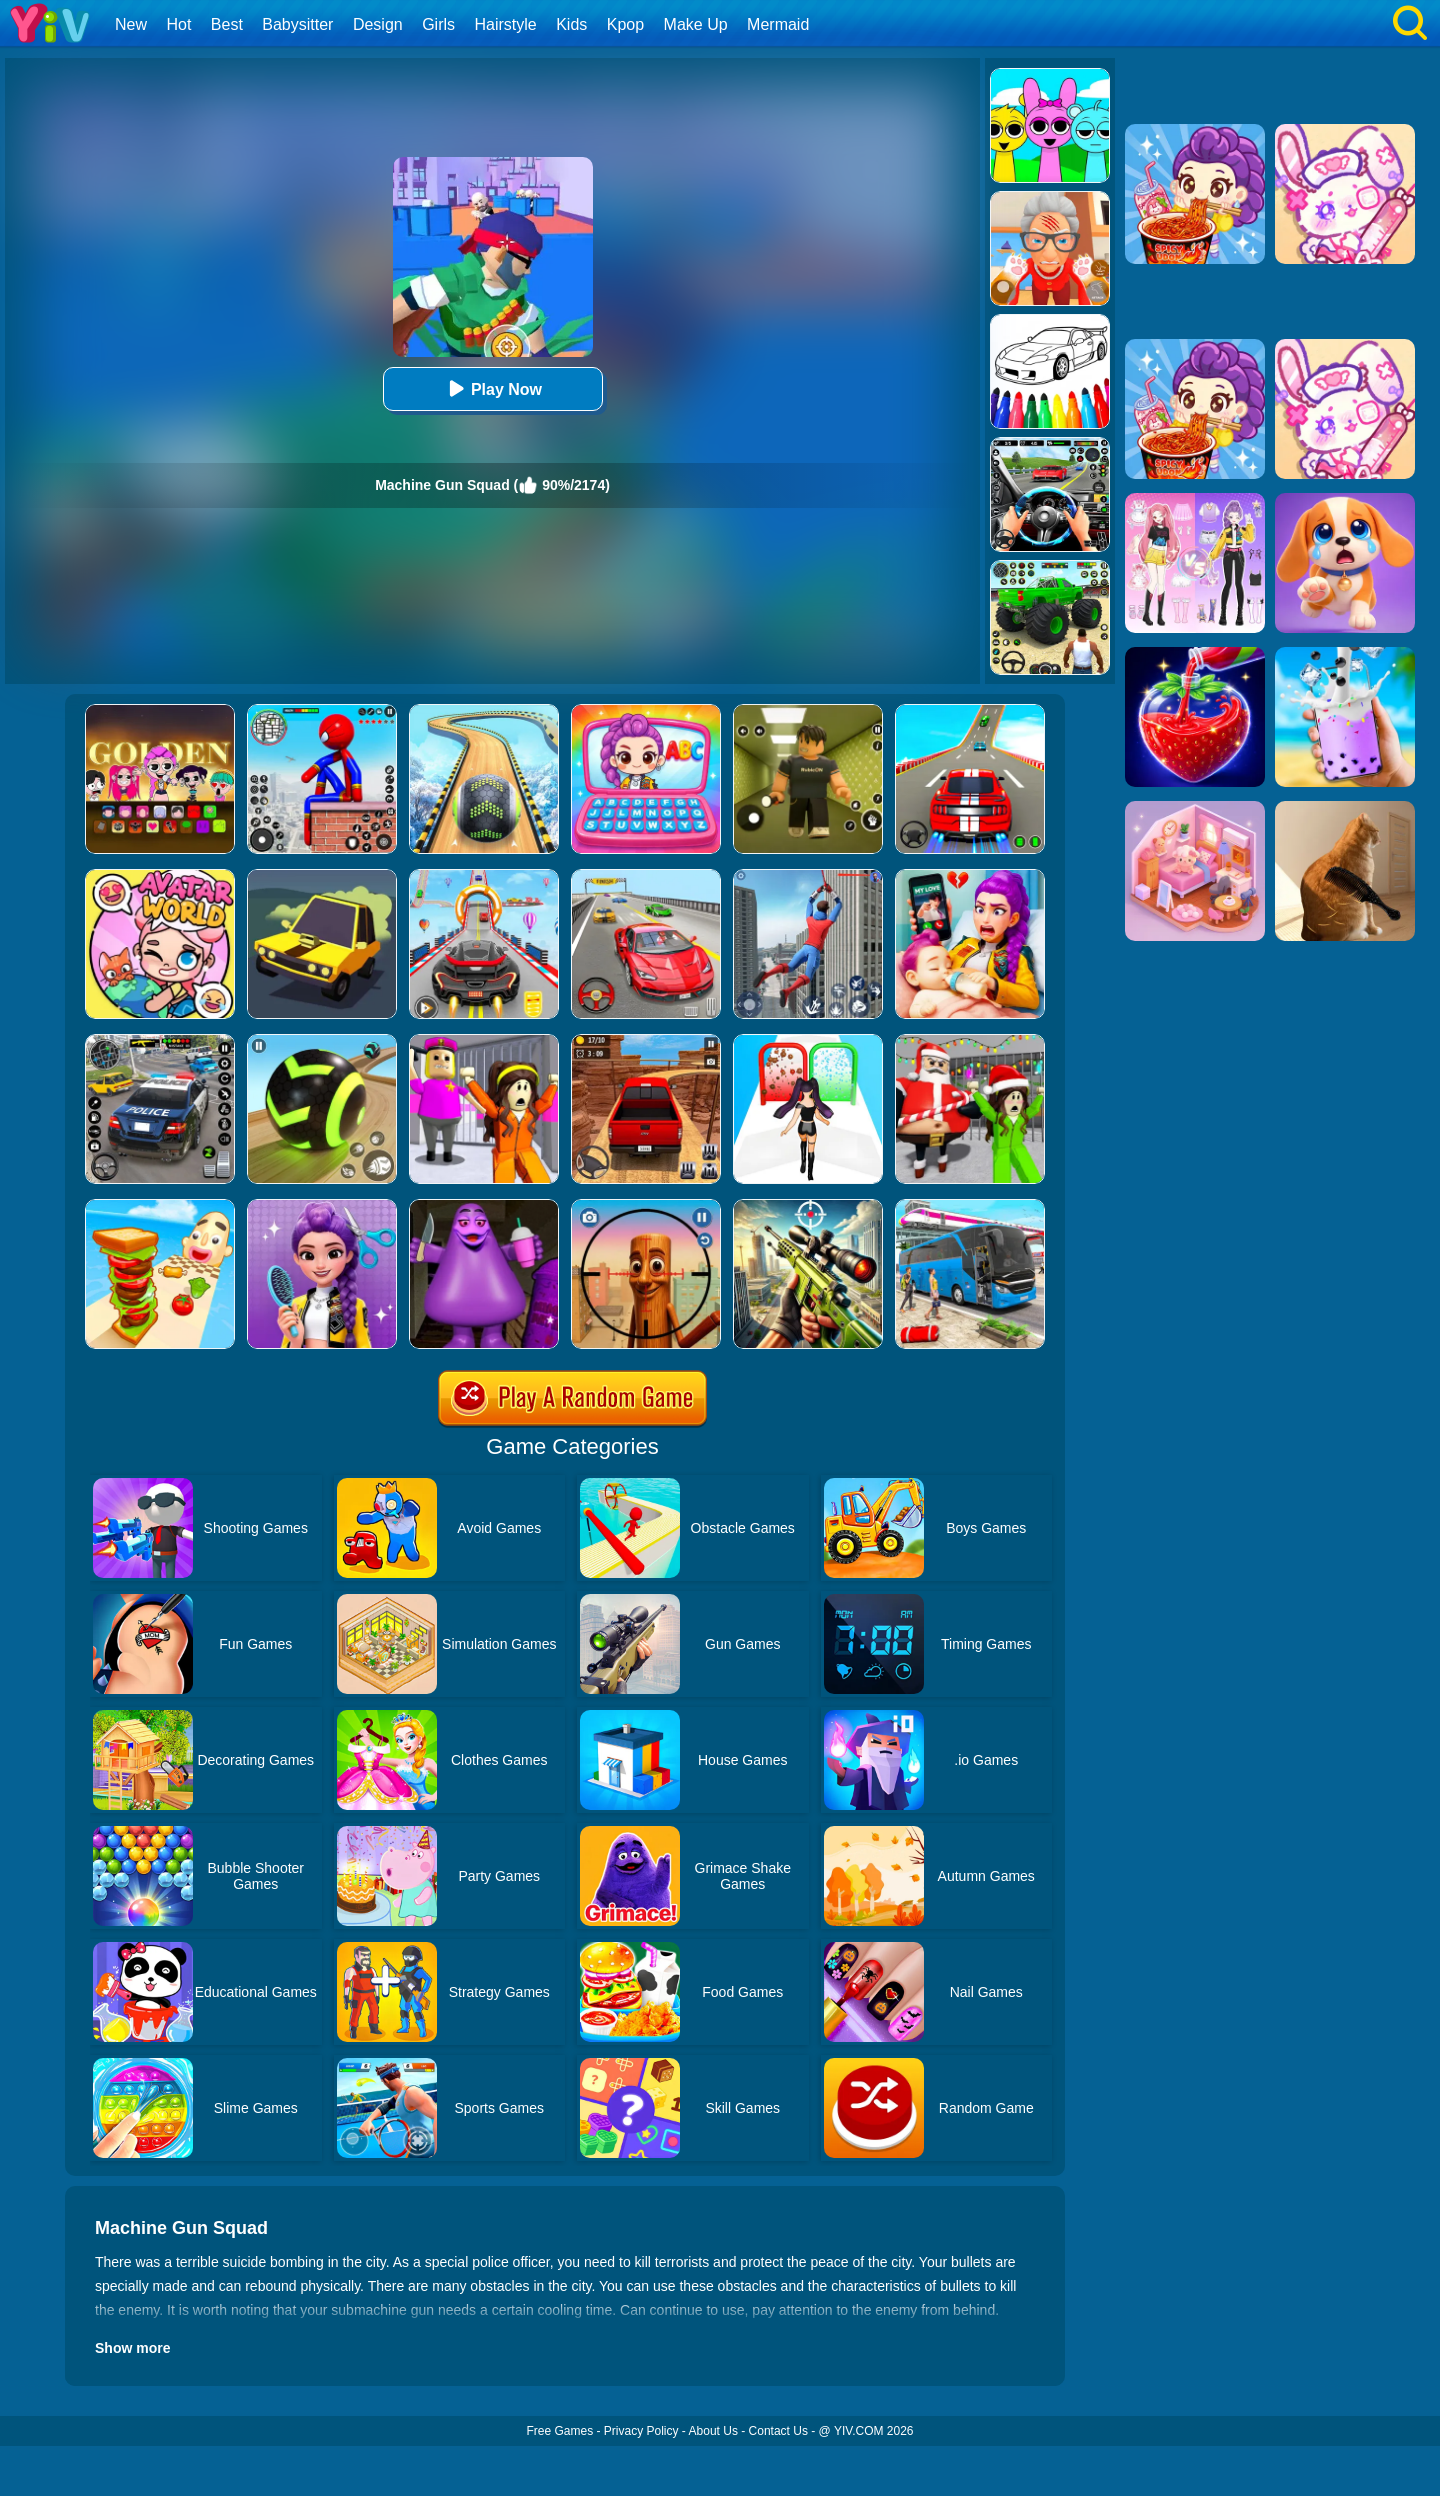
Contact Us (778, 2431)
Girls (438, 24)
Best (227, 24)
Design (378, 24)
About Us (713, 2431)
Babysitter (297, 24)
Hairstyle (506, 24)
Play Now (492, 388)
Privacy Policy (641, 2431)
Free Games (559, 2431)
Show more (132, 2348)
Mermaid (778, 24)
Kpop (625, 24)
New (131, 24)
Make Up (696, 24)
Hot (178, 24)
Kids (571, 24)
